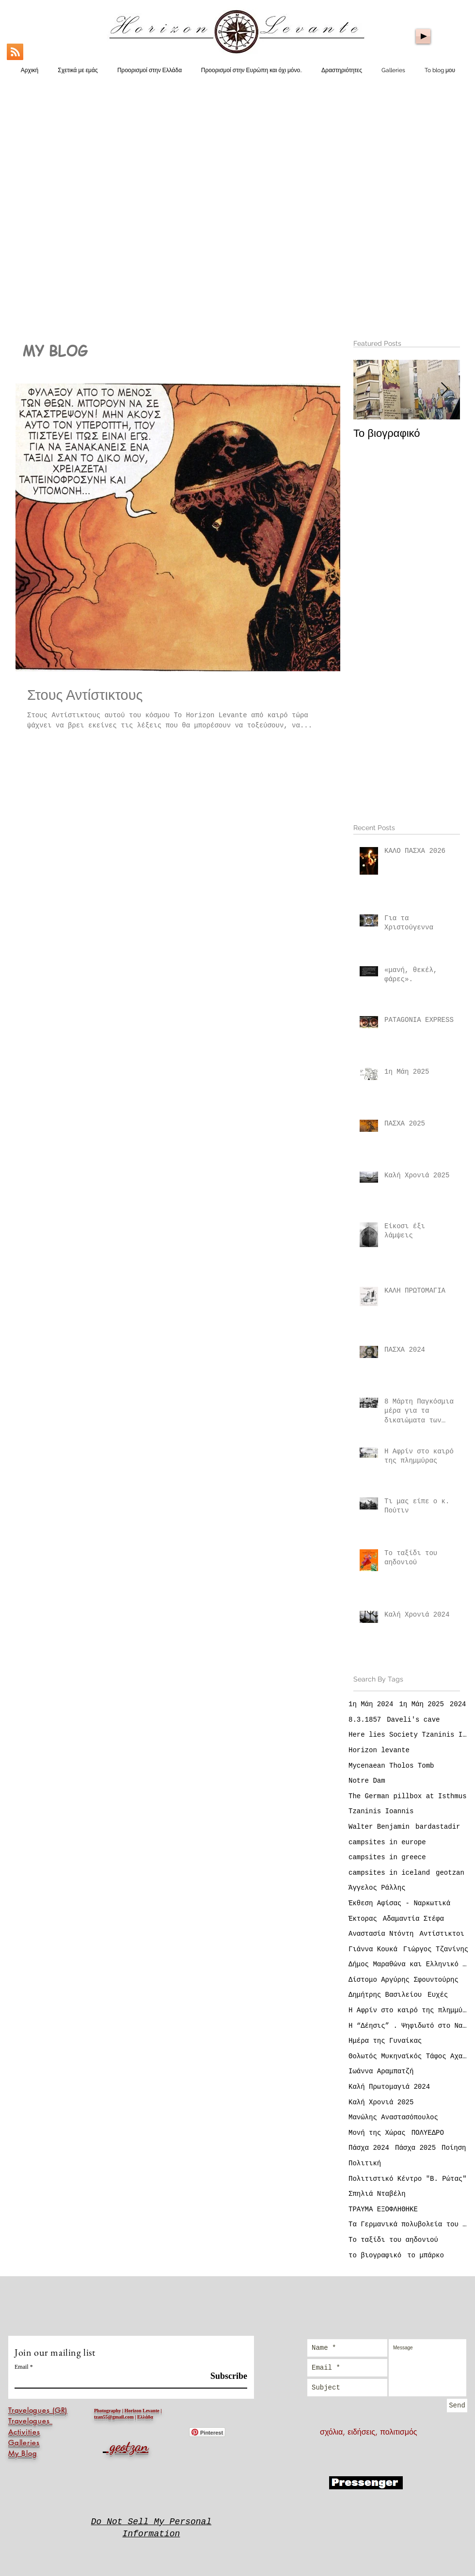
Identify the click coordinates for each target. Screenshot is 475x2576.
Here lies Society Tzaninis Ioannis (409, 1735)
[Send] (457, 2405)
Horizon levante (379, 1750)
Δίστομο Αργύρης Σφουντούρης (403, 1980)
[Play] (423, 36)
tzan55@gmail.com (114, 2417)
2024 (458, 1704)
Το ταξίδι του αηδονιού (393, 2240)
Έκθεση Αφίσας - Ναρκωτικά (399, 1903)
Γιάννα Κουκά (372, 1949)
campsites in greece (387, 1857)
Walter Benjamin (379, 1827)
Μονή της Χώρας (377, 2133)
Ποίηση (454, 2148)
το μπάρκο (425, 2255)
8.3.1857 (364, 1720)
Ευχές (438, 1995)
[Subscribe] (222, 2376)
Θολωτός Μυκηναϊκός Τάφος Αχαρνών (409, 2056)
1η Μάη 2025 (421, 1704)
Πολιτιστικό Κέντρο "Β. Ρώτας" (407, 2179)
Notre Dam (366, 1781)
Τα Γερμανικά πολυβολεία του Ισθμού (409, 2224)
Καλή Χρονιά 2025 (380, 2102)
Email (22, 2367)
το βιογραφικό (374, 2255)
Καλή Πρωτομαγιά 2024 (389, 2087)
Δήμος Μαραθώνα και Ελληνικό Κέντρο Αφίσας (409, 1964)
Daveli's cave (413, 1720)
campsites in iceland (389, 1873)
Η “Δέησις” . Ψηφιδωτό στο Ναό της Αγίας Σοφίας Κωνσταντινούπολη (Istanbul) (409, 2026)
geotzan (450, 1873)
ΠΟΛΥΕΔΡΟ (428, 2133)
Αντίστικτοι (441, 1934)
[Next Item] (444, 389)
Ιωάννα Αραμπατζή (380, 2071)
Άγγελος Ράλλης (377, 1888)
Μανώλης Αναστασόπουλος (393, 2117)
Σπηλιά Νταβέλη (377, 2194)
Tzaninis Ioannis (380, 1811)
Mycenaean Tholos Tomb (391, 1766)
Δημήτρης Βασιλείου (385, 1995)
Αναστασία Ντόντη (380, 1934)
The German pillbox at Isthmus (407, 1796)
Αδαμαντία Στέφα (413, 1919)
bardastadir (437, 1827)
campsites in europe (387, 1842)
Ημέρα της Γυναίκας (385, 2041)
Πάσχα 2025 (415, 2148)
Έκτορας (362, 1919)
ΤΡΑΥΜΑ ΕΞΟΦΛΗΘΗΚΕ (383, 2209)
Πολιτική (364, 2163)
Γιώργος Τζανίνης (435, 1949)
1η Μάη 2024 (370, 1704)
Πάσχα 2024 (368, 2148)
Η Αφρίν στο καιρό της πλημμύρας (409, 2010)
